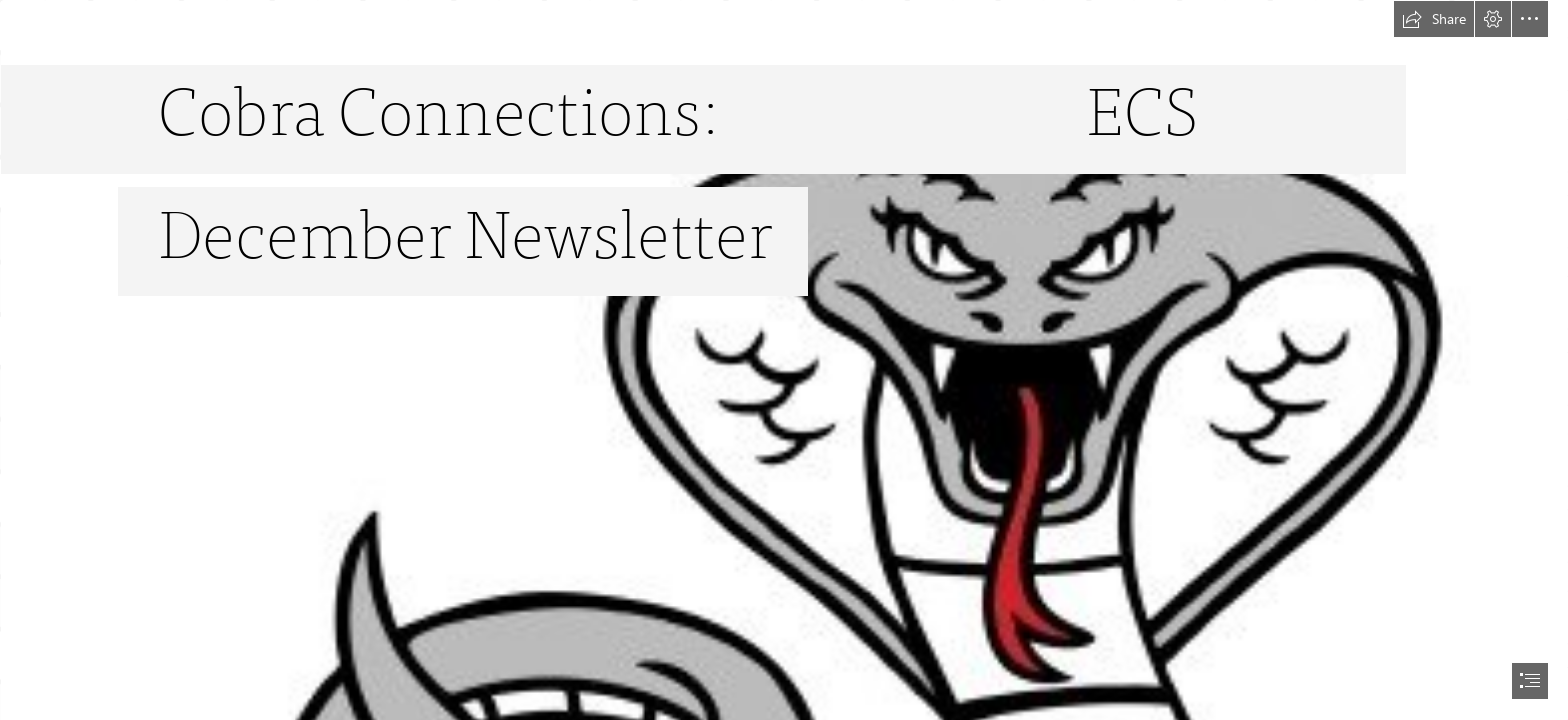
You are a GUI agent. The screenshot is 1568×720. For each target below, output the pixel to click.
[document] (784, 360)
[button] (1434, 19)
